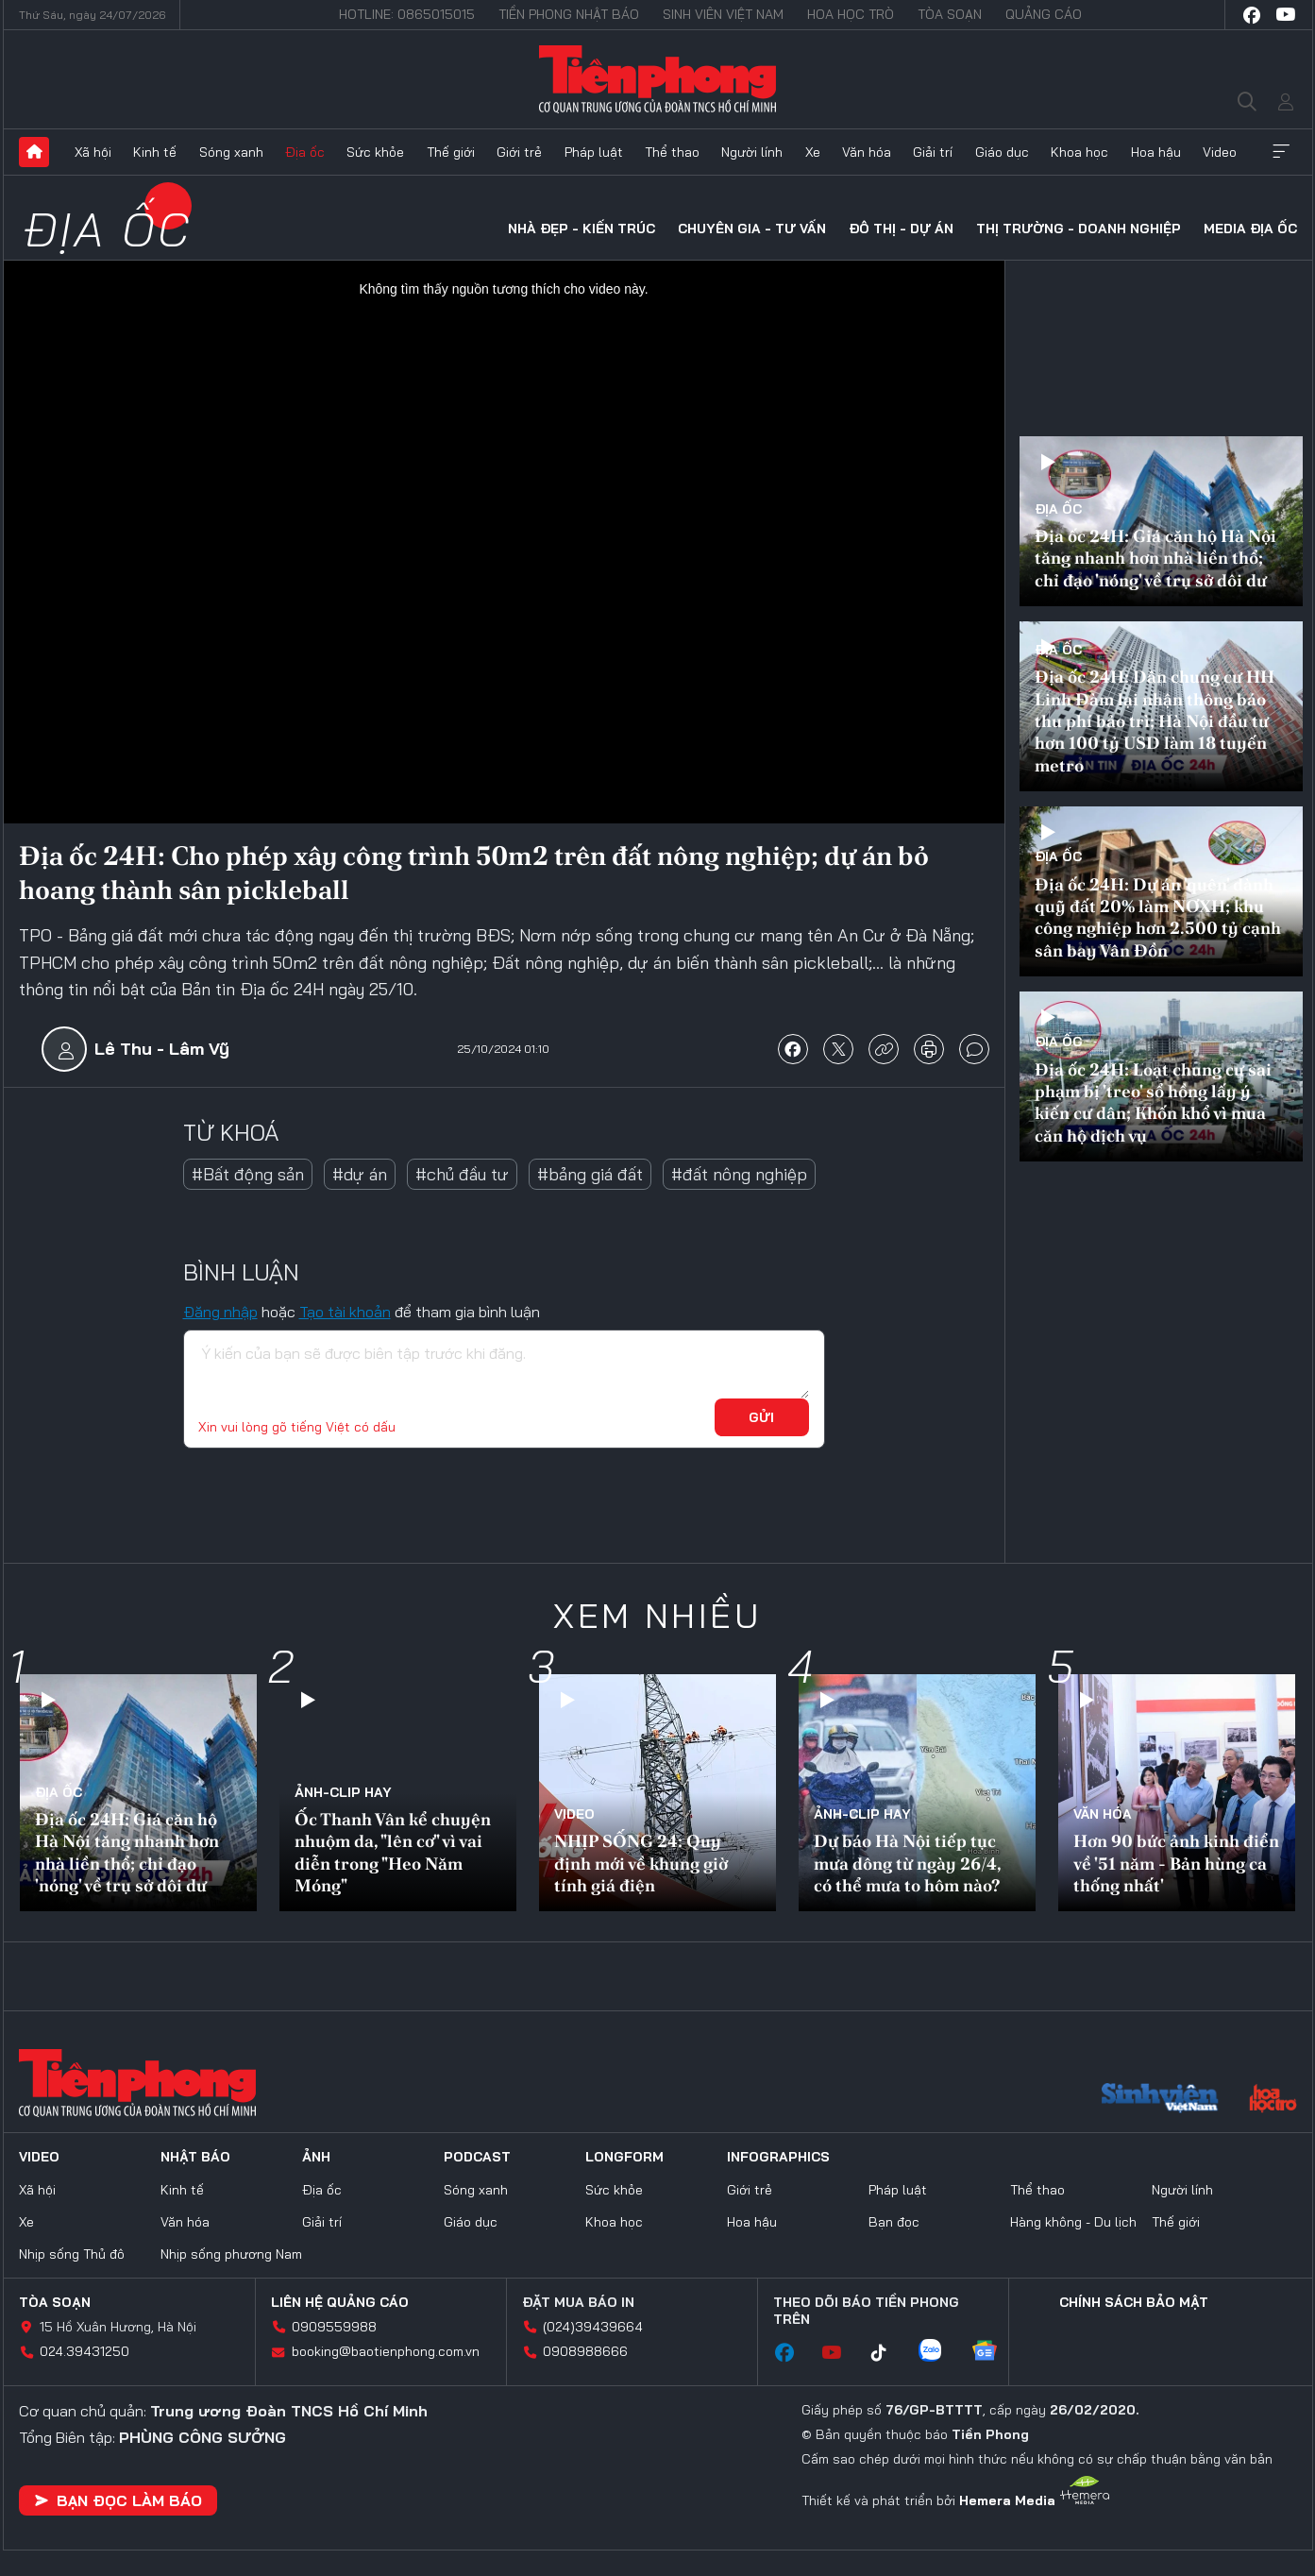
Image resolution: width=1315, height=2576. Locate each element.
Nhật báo (195, 2156)
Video (1220, 152)
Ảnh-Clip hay (343, 1792)
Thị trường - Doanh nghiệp (1078, 228)
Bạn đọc (893, 2221)
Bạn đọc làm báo (118, 2500)
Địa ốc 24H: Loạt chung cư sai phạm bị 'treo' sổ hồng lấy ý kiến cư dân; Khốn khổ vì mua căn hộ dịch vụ (1153, 1102)
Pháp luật (594, 152)
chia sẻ (793, 1049)
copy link (883, 1049)
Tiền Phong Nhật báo (568, 14)
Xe (812, 152)
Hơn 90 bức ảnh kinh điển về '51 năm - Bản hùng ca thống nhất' (1176, 1863)
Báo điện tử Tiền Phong (657, 79)
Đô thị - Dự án (901, 228)
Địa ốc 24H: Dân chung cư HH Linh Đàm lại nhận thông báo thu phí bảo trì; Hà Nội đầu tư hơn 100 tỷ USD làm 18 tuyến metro (1154, 721)
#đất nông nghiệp (739, 1174)
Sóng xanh (231, 152)
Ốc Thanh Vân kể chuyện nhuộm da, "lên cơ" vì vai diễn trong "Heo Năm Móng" (393, 1852)
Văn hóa (866, 152)
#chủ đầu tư (462, 1174)
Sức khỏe (375, 152)
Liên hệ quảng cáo (340, 2302)
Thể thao (672, 152)
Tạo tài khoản (345, 1311)
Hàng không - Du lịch (1073, 2221)
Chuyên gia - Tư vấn (752, 228)
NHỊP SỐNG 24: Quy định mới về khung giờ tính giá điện (641, 1863)
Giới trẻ (519, 152)
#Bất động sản (248, 1174)
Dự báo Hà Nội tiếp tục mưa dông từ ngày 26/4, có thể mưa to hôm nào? (907, 1863)
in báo (928, 1049)
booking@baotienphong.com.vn (386, 2351)
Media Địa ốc (1250, 228)
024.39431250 (84, 2351)
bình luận (974, 1049)
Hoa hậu (1156, 152)
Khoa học (1079, 152)
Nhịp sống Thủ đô (72, 2254)
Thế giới (451, 152)
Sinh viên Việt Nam (723, 14)
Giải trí (933, 152)
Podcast (477, 2156)
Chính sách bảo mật (1133, 2302)
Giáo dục (1002, 152)
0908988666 (585, 2351)
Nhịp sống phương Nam (231, 2254)
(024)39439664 (593, 2326)
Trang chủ (34, 152)
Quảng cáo (1043, 14)
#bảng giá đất (590, 1174)
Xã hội (93, 152)
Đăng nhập (220, 1311)
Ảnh (316, 2156)
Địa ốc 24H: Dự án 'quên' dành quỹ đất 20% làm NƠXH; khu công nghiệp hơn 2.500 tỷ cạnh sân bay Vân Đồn (1158, 917)
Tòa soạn (950, 14)
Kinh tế (155, 152)
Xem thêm (1281, 152)
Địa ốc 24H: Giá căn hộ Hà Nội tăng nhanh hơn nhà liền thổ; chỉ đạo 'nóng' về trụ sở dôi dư (1155, 558)
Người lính (752, 152)
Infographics (778, 2156)
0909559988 (334, 2326)
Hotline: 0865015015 (407, 14)
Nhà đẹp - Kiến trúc (581, 228)
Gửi (761, 1417)
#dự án (359, 1174)
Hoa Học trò (850, 14)
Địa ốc (305, 152)
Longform (624, 2156)
